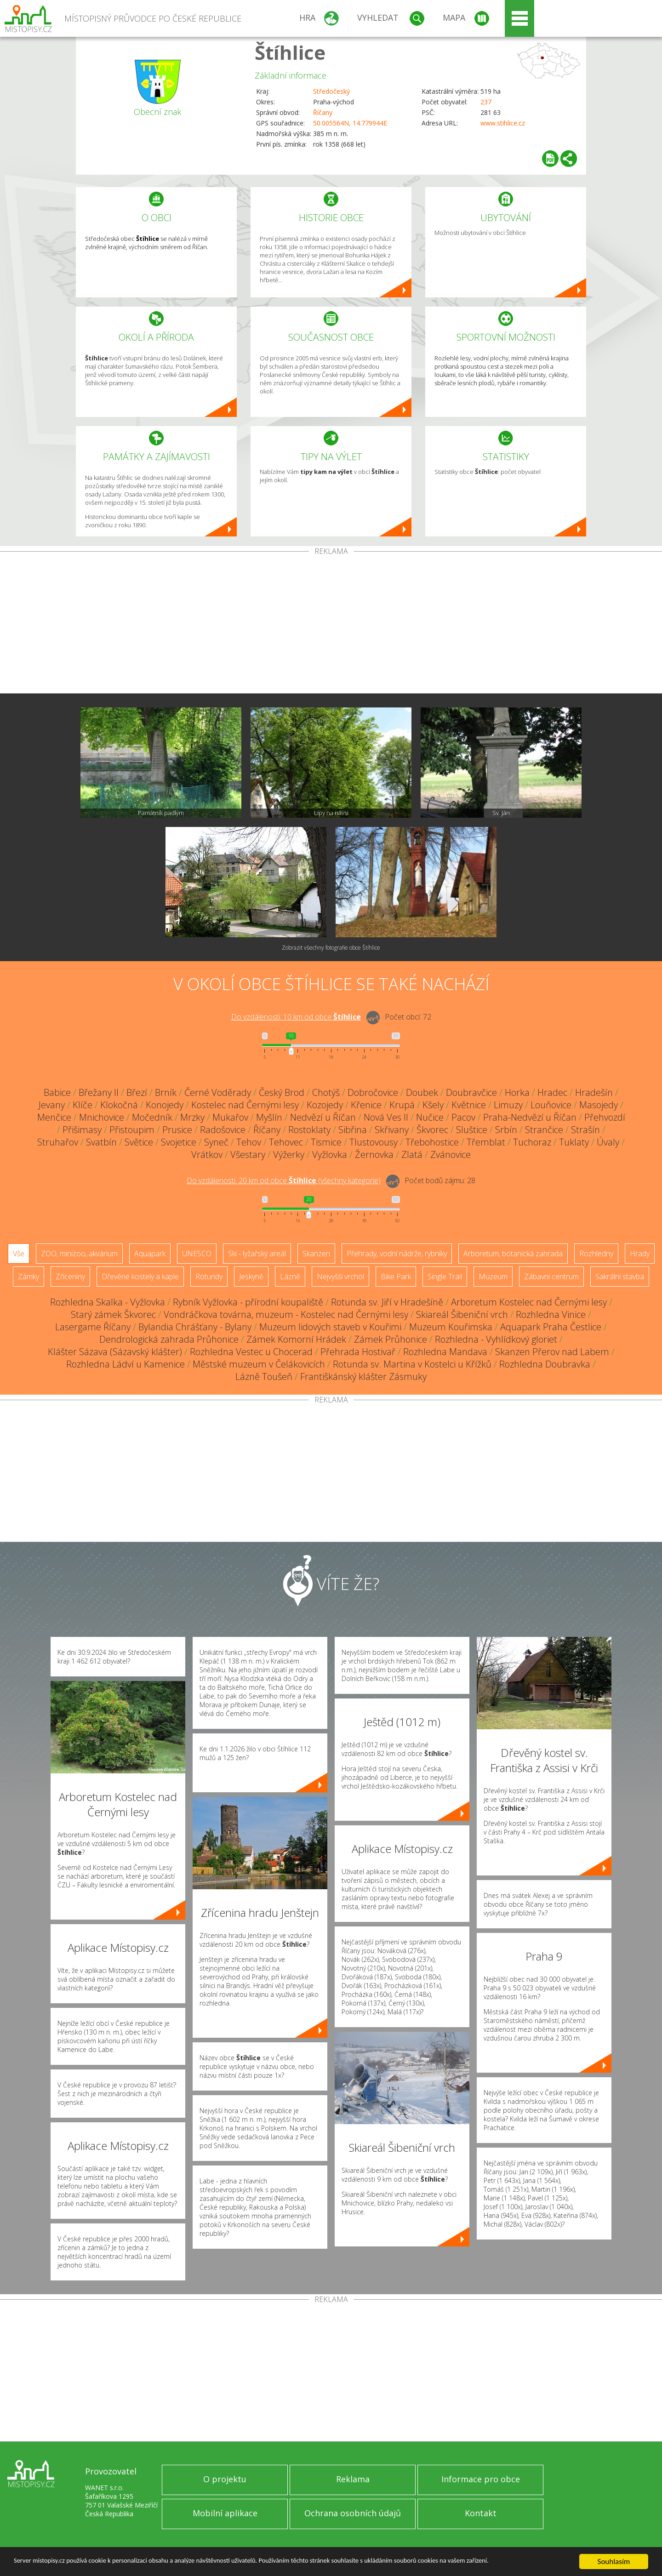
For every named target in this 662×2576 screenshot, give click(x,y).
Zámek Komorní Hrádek (296, 1339)
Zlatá (411, 1154)
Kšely (433, 1105)
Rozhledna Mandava (445, 1351)
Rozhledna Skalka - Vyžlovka (107, 1302)
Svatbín (101, 1142)
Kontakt (480, 2513)
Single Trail (445, 1276)
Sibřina (352, 1129)
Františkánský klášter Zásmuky (363, 1376)
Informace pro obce (480, 2479)
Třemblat (486, 1142)
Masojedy (598, 1105)
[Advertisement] (331, 624)
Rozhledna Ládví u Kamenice (125, 1364)
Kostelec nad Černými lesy (245, 1105)
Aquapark (150, 1253)
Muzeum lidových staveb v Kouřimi (330, 1327)
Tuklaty (574, 1142)
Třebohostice (432, 1142)
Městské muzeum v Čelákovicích (259, 1364)
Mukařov (230, 1117)
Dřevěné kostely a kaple (140, 1276)
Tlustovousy (373, 1142)
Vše (18, 1253)
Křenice (366, 1105)
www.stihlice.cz (502, 123)
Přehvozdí (604, 1117)
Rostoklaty (309, 1129)
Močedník (152, 1117)
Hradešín (594, 1092)
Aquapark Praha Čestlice (550, 1327)
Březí (136, 1092)
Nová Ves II (386, 1117)
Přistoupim (131, 1129)
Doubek (422, 1092)
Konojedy (164, 1105)
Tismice (326, 1142)
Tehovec (286, 1142)
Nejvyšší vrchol (340, 1276)
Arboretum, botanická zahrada (513, 1253)
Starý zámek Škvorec (113, 1314)
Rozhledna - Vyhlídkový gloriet (496, 1339)
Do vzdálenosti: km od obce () (284, 1180)
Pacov (463, 1117)
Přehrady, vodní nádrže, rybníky (397, 1253)
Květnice (468, 1105)
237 (485, 101)
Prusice (177, 1129)
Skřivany (392, 1129)
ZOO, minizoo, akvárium (79, 1253)
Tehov (248, 1142)
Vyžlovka (329, 1154)
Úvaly (608, 1142)
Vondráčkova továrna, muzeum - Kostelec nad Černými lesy (286, 1314)
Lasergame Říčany (93, 1327)
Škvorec (432, 1129)
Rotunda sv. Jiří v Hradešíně (387, 1302)
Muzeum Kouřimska (450, 1327)
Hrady (640, 1253)
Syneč (216, 1142)
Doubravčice (471, 1092)
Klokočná (119, 1105)
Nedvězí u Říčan (323, 1117)
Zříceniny (70, 1276)
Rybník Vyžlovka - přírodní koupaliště (248, 1302)
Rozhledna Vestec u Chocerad (251, 1351)
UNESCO (196, 1253)
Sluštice (471, 1129)
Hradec (552, 1092)
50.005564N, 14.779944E (350, 123)
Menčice (54, 1117)
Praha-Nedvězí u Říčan (529, 1117)
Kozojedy (325, 1105)
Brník (166, 1092)
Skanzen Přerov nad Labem (552, 1351)
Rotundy (209, 1276)
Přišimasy (82, 1129)
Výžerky (288, 1154)
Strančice (544, 1129)
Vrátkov (207, 1154)
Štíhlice (290, 52)
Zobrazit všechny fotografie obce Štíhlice (331, 948)
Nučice (430, 1117)
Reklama (353, 2479)
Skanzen (316, 1253)
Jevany (52, 1105)
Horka (517, 1092)
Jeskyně (251, 1276)
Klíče (82, 1105)
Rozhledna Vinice (551, 1314)
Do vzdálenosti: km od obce (296, 1017)
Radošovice (222, 1129)
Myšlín (269, 1117)
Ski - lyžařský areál (257, 1253)
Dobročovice (373, 1092)
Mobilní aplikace (225, 2513)
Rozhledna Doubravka (544, 1364)
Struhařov (57, 1142)
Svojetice (178, 1142)
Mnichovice (101, 1117)
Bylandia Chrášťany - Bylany (194, 1327)
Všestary (247, 1154)
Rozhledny (596, 1253)
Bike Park (396, 1276)
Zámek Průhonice (390, 1339)
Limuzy (508, 1105)
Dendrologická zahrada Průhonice (169, 1339)
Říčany (322, 112)
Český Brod (281, 1092)
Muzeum (493, 1276)
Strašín (585, 1129)
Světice (139, 1142)
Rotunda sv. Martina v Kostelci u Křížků (412, 1364)
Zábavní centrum (551, 1276)
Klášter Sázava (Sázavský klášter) (115, 1351)
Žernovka (374, 1154)
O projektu (224, 2479)
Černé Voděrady (217, 1092)
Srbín (506, 1129)
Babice (57, 1092)
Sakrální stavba (619, 1276)
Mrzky (192, 1117)
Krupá (402, 1105)
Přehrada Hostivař (357, 1351)
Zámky (28, 1276)
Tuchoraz (532, 1142)
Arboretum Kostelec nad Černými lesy (529, 1302)
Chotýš (326, 1092)
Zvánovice (450, 1154)
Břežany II (99, 1092)
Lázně (290, 1276)
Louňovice (551, 1105)
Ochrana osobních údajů (352, 2513)
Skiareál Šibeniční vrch (462, 1314)
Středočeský (331, 91)
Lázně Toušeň (263, 1376)
